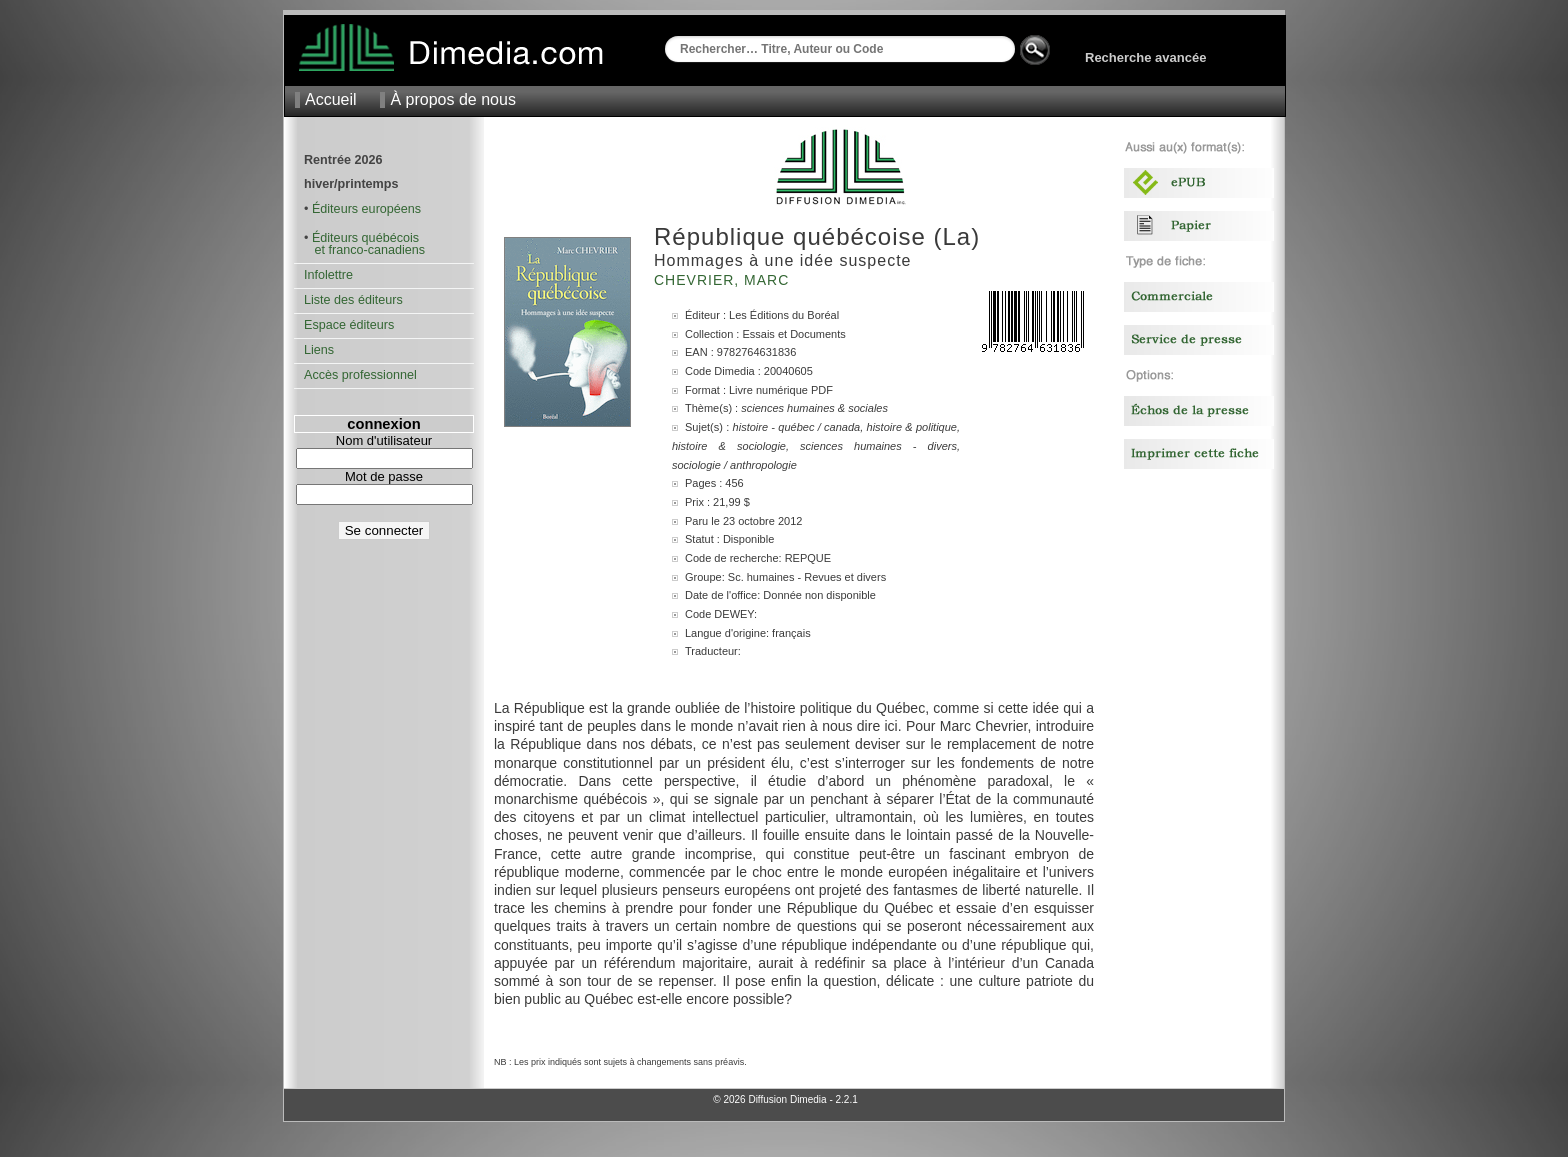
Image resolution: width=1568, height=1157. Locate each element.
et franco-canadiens (364, 250)
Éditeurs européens (366, 209)
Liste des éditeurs (353, 300)
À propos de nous (452, 99)
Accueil (331, 99)
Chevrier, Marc (724, 280)
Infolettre (328, 275)
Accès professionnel (360, 375)
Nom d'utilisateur (384, 440)
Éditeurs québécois (365, 238)
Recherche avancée (1145, 57)
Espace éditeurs (349, 325)
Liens (319, 350)
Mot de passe (384, 476)
